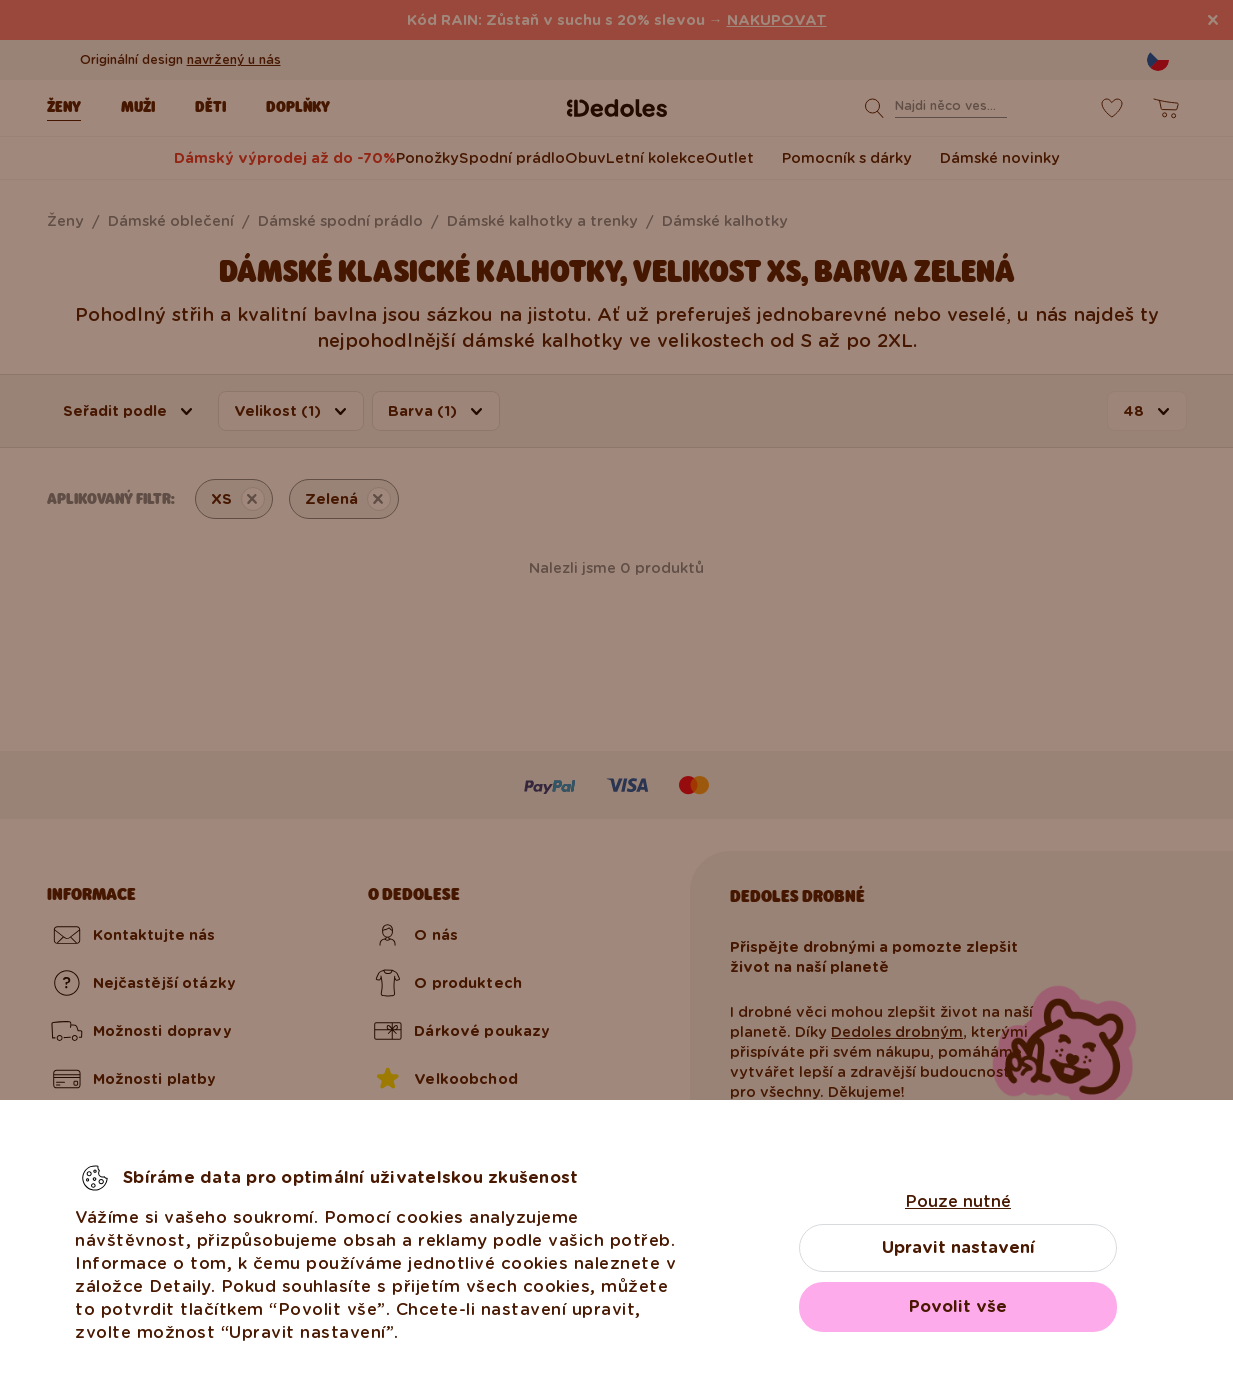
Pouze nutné (958, 1201)
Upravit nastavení (958, 1247)
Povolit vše (958, 1306)
